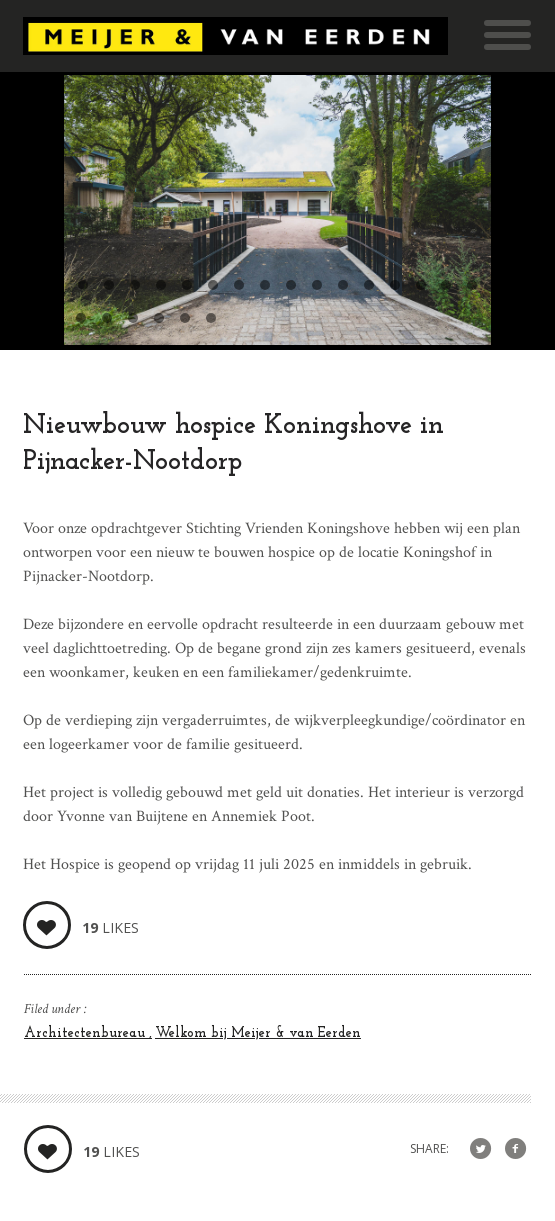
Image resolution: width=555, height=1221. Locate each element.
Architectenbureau (86, 1033)
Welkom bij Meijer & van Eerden (258, 1033)
